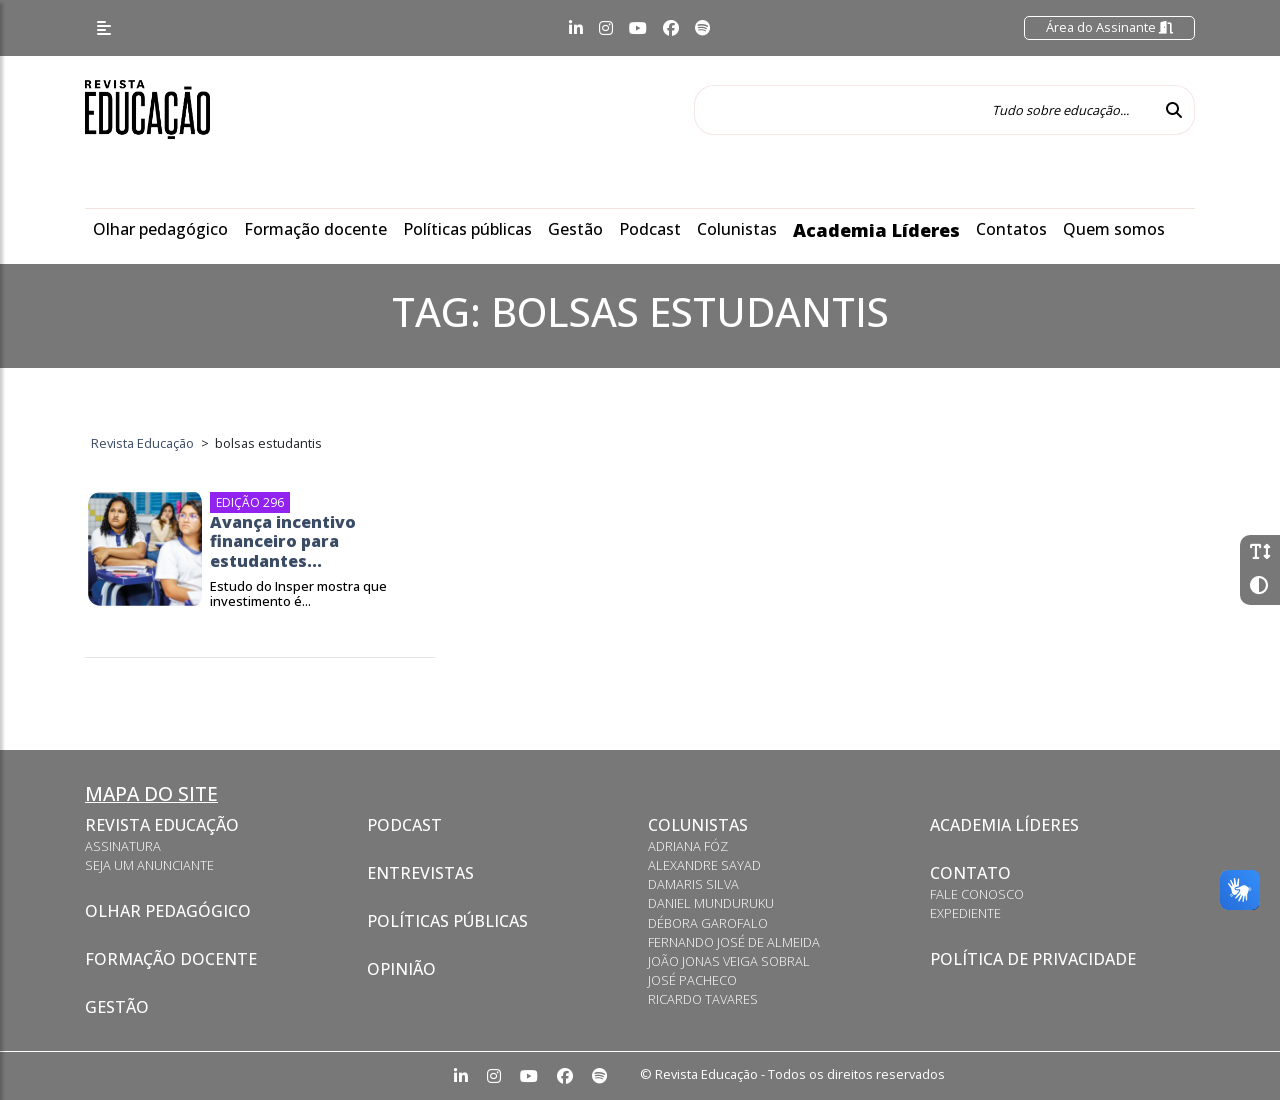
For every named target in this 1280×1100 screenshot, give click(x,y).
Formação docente (315, 229)
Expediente (965, 913)
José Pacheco (692, 980)
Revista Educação (162, 825)
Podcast (650, 229)
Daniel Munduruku (711, 903)
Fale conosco (977, 894)
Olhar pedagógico (160, 229)
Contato (970, 873)
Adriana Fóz (688, 846)
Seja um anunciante (149, 865)
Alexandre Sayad (704, 865)
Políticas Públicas (447, 921)
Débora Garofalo (708, 923)
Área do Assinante (1109, 27)
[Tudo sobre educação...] (924, 110)
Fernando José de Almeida (734, 942)
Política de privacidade (1033, 959)
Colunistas (737, 229)
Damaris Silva (693, 884)
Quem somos (1114, 229)
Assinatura (123, 846)
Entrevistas (420, 873)
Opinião (401, 969)
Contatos (1011, 229)
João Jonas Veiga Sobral (729, 961)
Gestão (575, 229)
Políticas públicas (467, 229)
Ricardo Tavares (703, 999)
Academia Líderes (876, 230)
